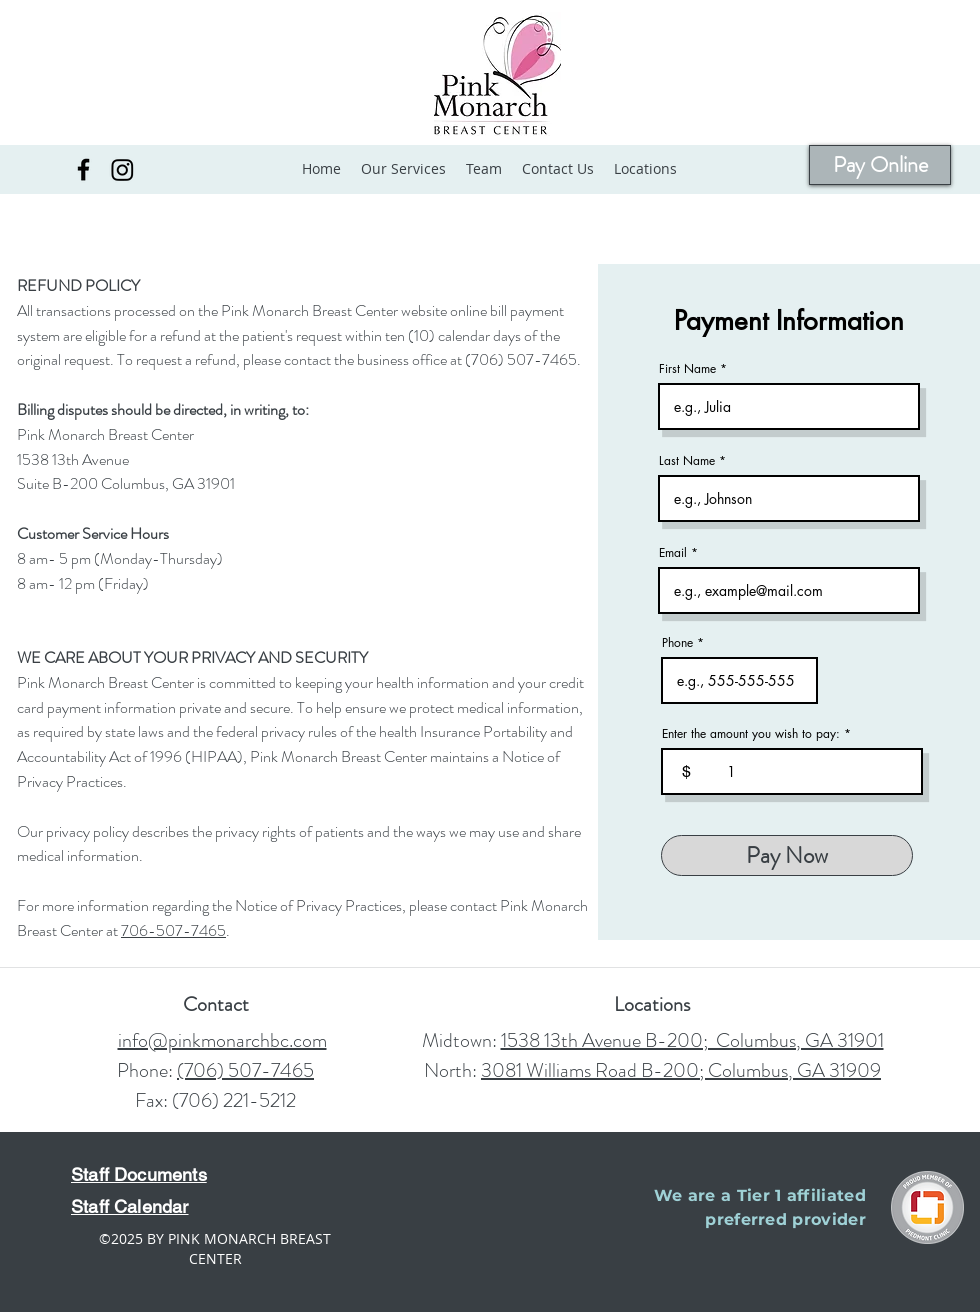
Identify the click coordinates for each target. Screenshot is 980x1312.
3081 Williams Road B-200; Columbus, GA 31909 (681, 1070)
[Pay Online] (880, 165)
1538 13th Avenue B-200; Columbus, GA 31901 (692, 1040)
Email (673, 553)
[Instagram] (122, 169)
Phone (677, 643)
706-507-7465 (173, 930)
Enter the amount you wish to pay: (751, 734)
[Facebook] (83, 169)
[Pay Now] (787, 855)
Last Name (687, 461)
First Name (687, 369)
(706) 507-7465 (245, 1070)
